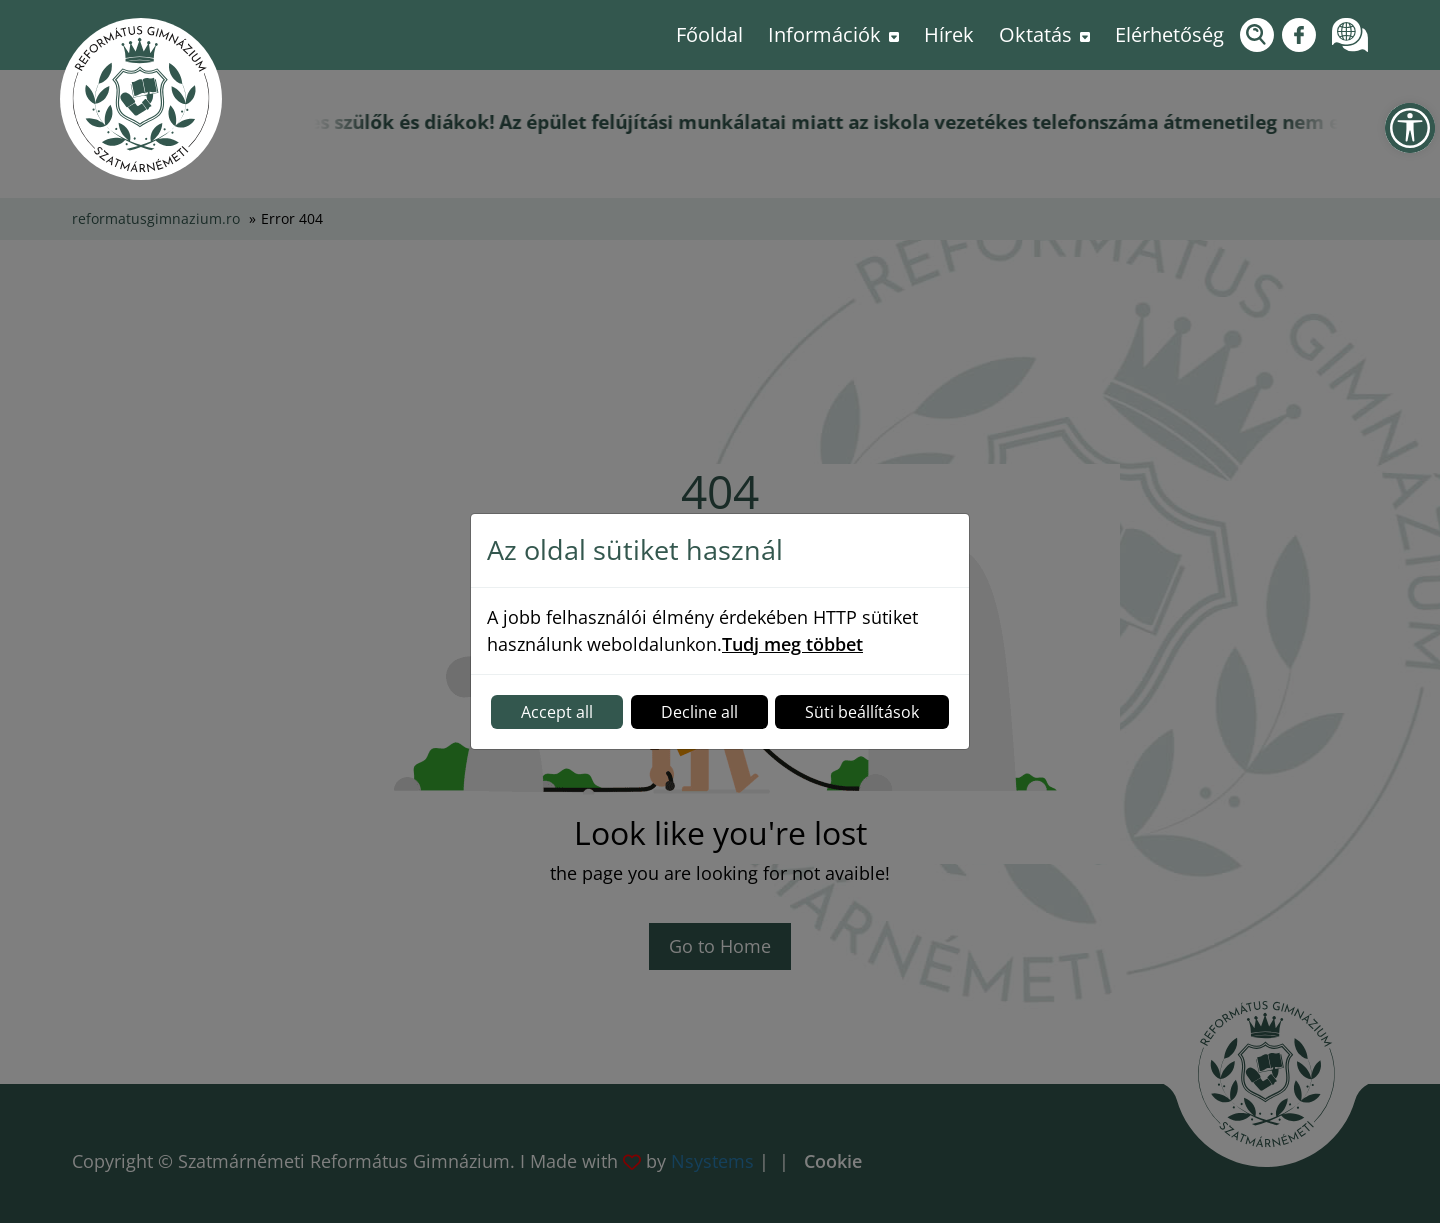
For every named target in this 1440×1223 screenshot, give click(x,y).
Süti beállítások (862, 712)
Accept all (557, 712)
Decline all (699, 712)
